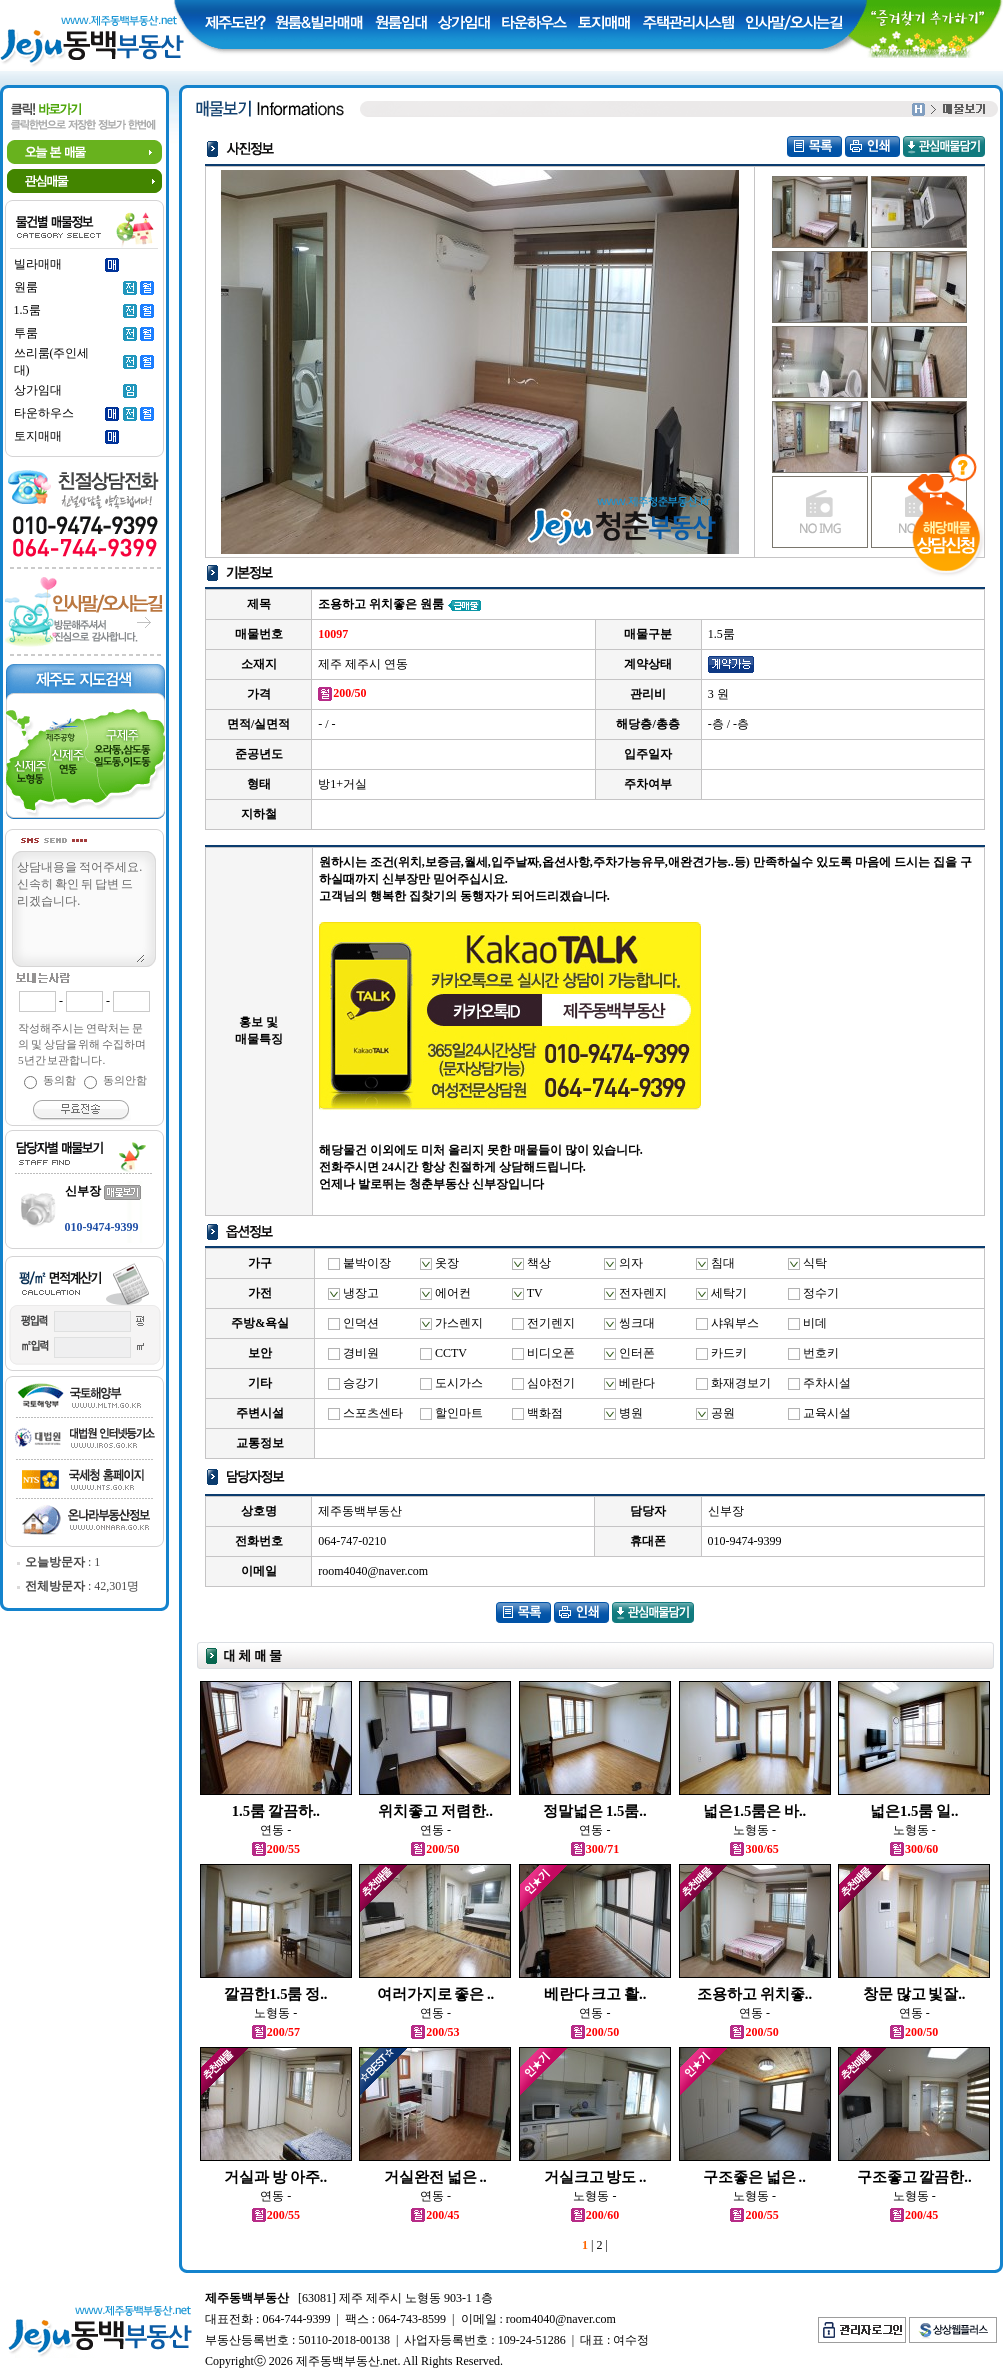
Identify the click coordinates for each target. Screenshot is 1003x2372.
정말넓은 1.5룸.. (594, 1811)
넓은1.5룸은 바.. (754, 1811)
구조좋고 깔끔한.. (914, 2177)
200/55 (276, 1849)
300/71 (595, 1849)
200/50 (435, 1849)
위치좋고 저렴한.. (435, 1811)
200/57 (276, 2032)
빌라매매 (38, 264)
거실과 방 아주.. (275, 2177)
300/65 (754, 1849)
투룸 (26, 333)
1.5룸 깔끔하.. (276, 1811)
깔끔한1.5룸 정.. (275, 1994)
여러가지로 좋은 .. (436, 1994)
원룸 (26, 287)
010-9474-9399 (102, 1227)
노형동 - (754, 1830)
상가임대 (38, 390)
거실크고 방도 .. (595, 2177)
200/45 (435, 2215)
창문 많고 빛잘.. (914, 1994)
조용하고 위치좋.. (754, 1994)
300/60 (914, 1849)
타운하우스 (44, 413)
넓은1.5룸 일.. (914, 1811)
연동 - (275, 1830)
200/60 (595, 2215)
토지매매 (38, 436)
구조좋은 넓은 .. (754, 2177)
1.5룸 (27, 310)
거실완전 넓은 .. (435, 2177)
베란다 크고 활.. (595, 1994)
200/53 (435, 2032)
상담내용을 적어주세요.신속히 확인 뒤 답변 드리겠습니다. (80, 910)
